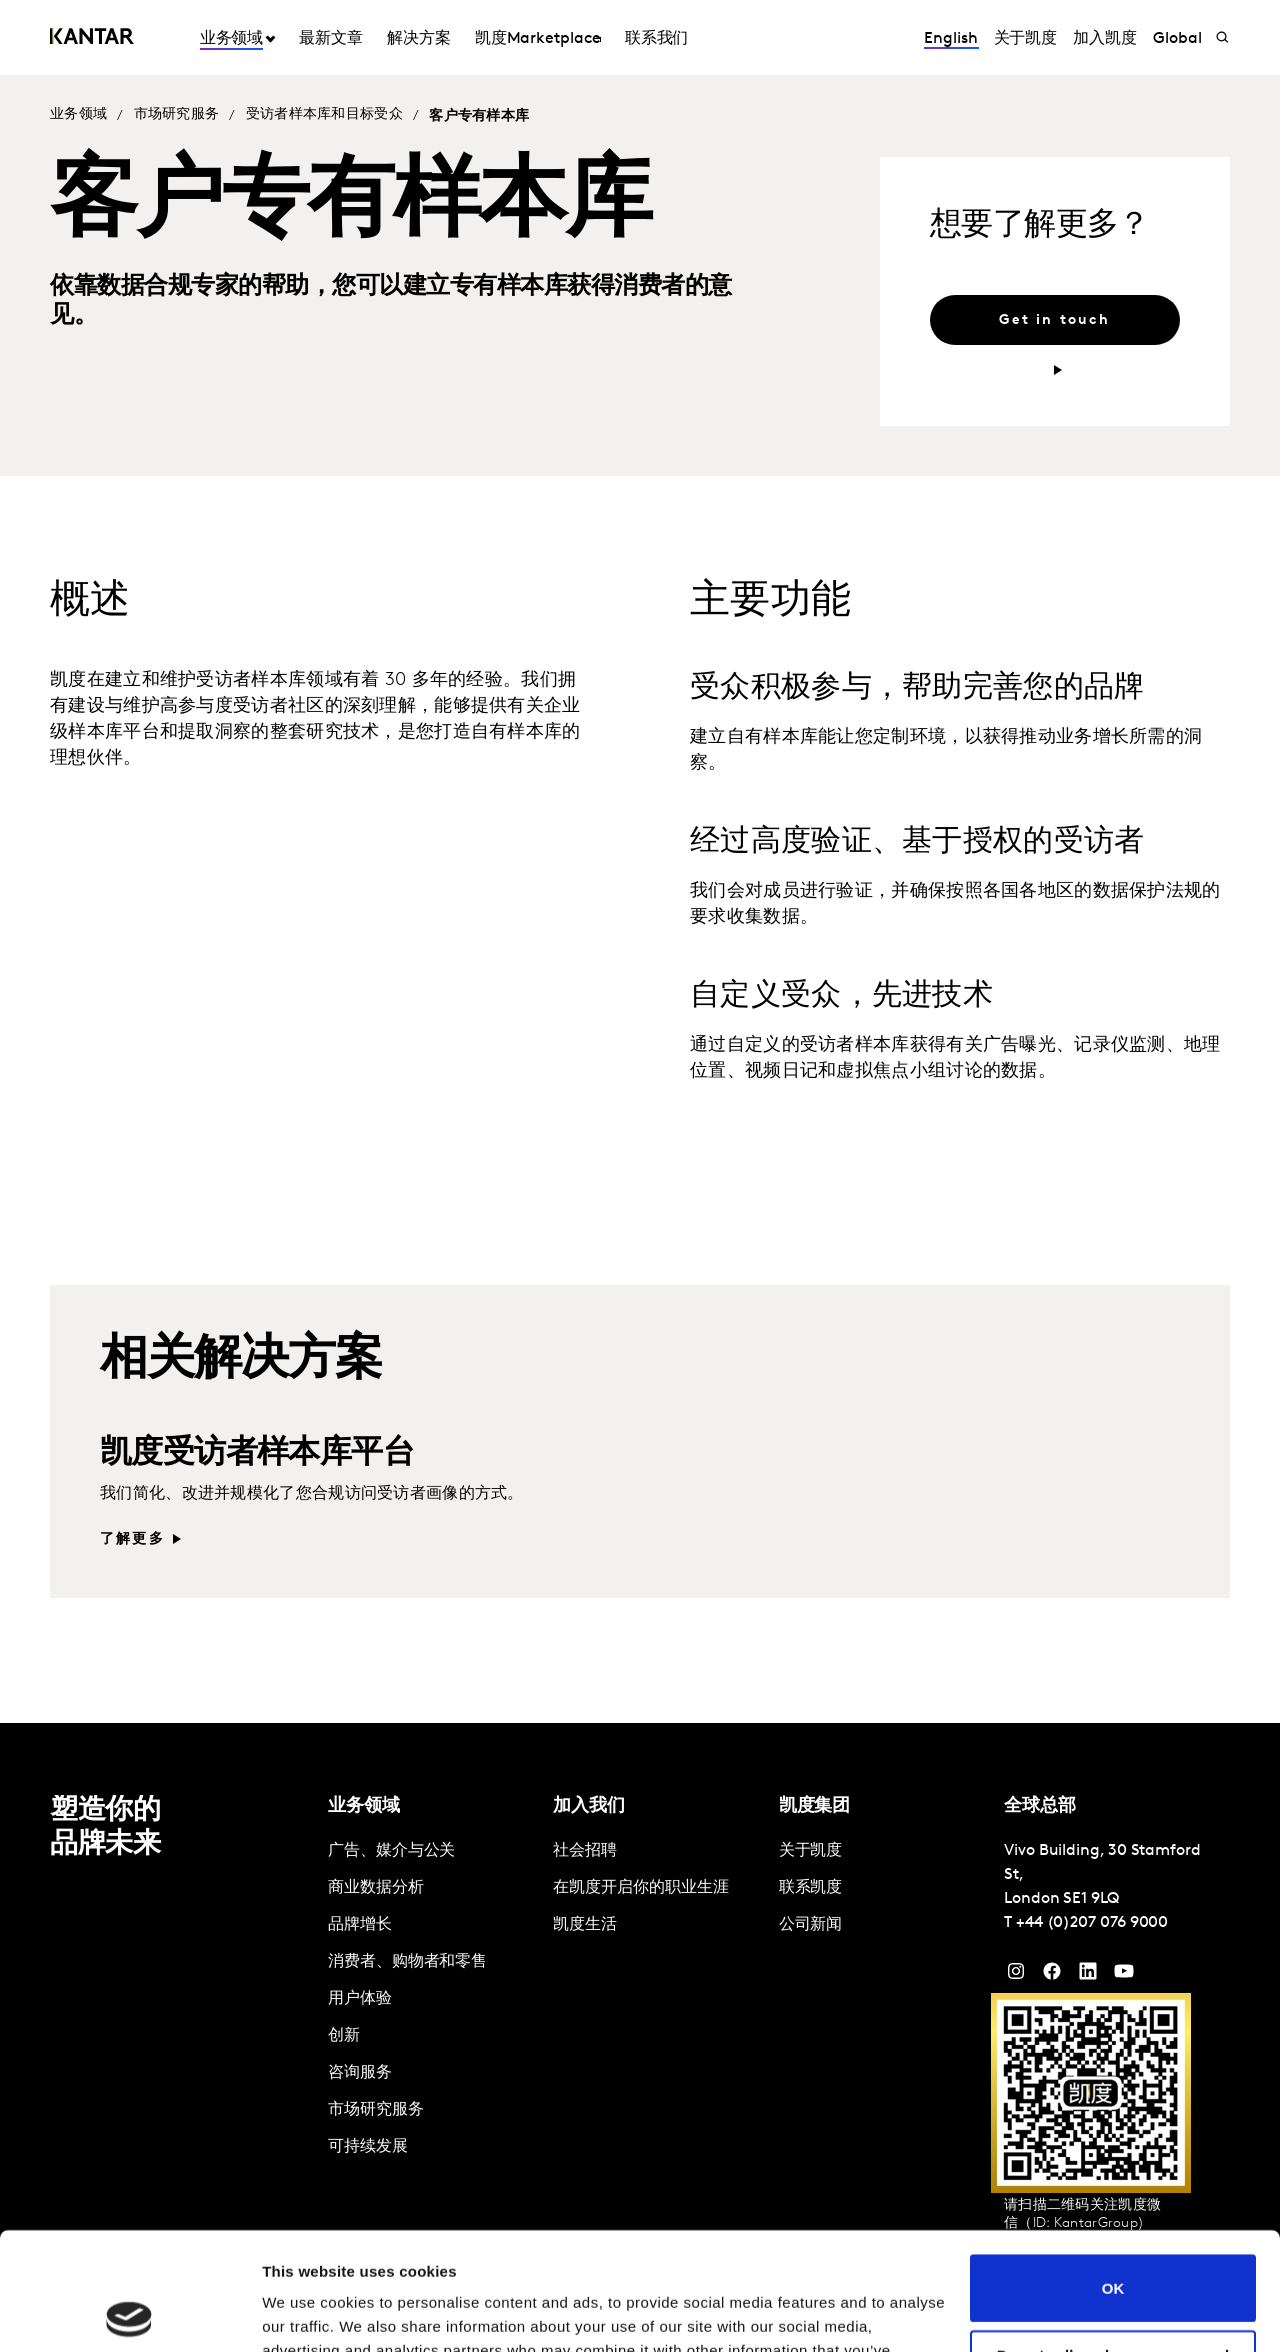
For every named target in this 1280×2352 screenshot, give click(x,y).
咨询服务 (360, 2073)
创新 (344, 2036)
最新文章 (331, 39)
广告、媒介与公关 (391, 1851)
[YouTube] (1088, 1976)
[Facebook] (1052, 1976)
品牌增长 (360, 1925)
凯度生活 (585, 1925)
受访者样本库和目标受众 (324, 114)
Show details (308, 2312)
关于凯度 (1026, 39)
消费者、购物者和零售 (407, 1962)
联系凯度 (811, 1888)
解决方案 (419, 39)
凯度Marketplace (538, 39)
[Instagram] (1016, 1976)
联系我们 (657, 39)
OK (1113, 2170)
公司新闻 (811, 1925)
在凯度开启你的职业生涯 (640, 1888)
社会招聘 (585, 1851)
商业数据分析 (376, 1888)
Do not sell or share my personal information (1113, 2246)
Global (1177, 39)
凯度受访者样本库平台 (257, 1454)
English (950, 39)
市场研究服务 (177, 114)
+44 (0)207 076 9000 (1092, 1923)
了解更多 (132, 1539)
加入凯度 (1105, 39)
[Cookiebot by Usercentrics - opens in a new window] (129, 2313)
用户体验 (360, 1999)
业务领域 (232, 39)
